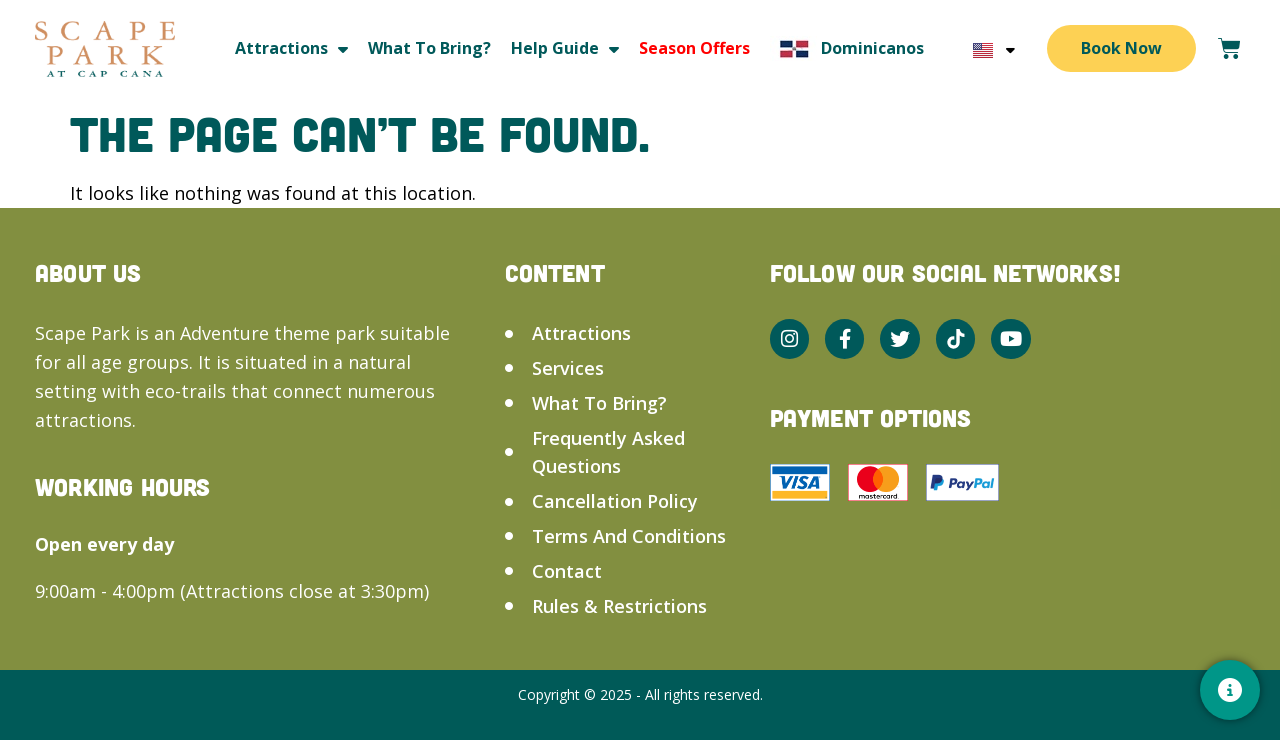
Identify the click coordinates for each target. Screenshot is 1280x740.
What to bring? (429, 48)
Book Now (1121, 48)
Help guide (565, 48)
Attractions (291, 48)
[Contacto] (1230, 690)
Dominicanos (847, 48)
